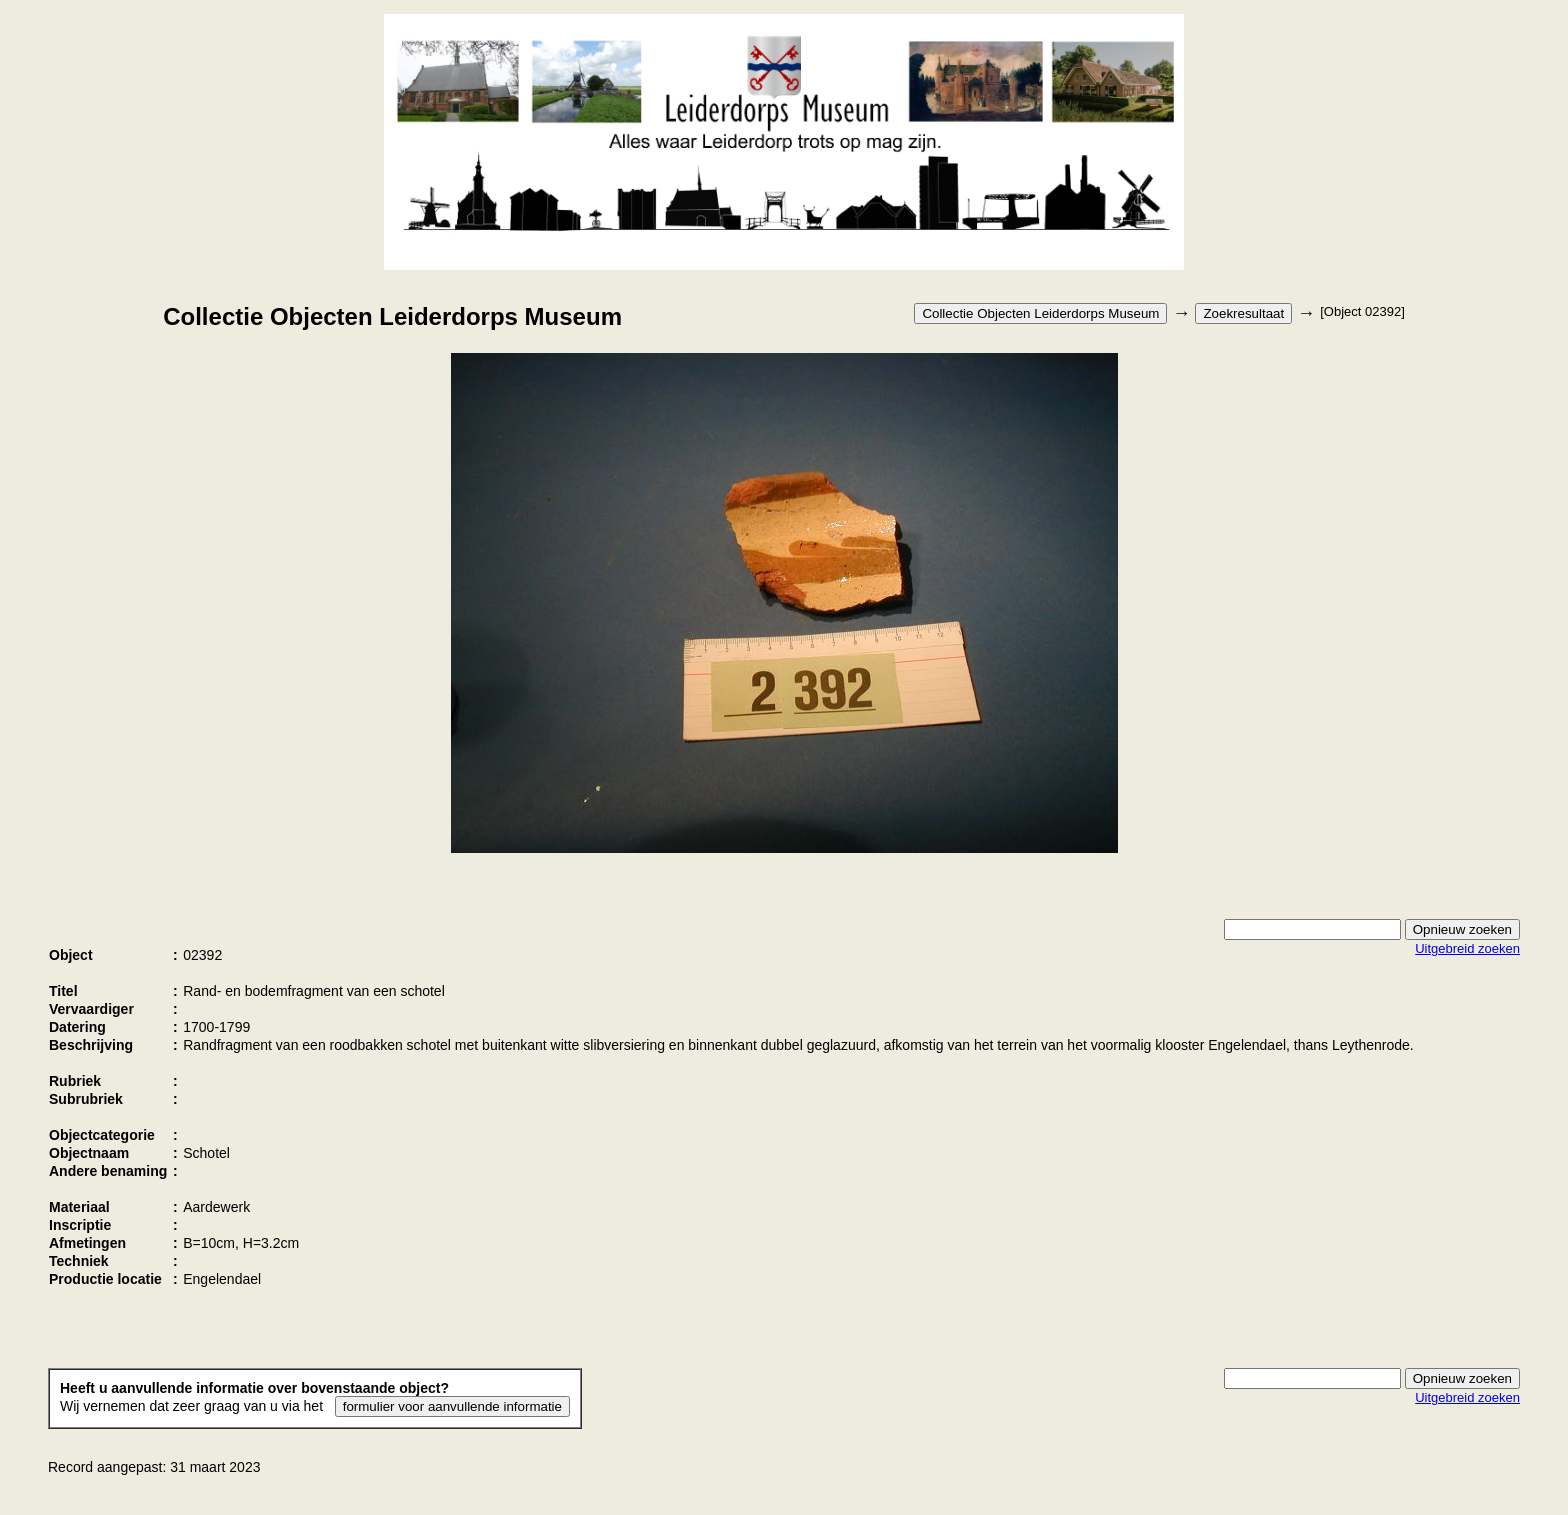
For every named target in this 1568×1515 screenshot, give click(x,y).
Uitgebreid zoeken (1467, 948)
